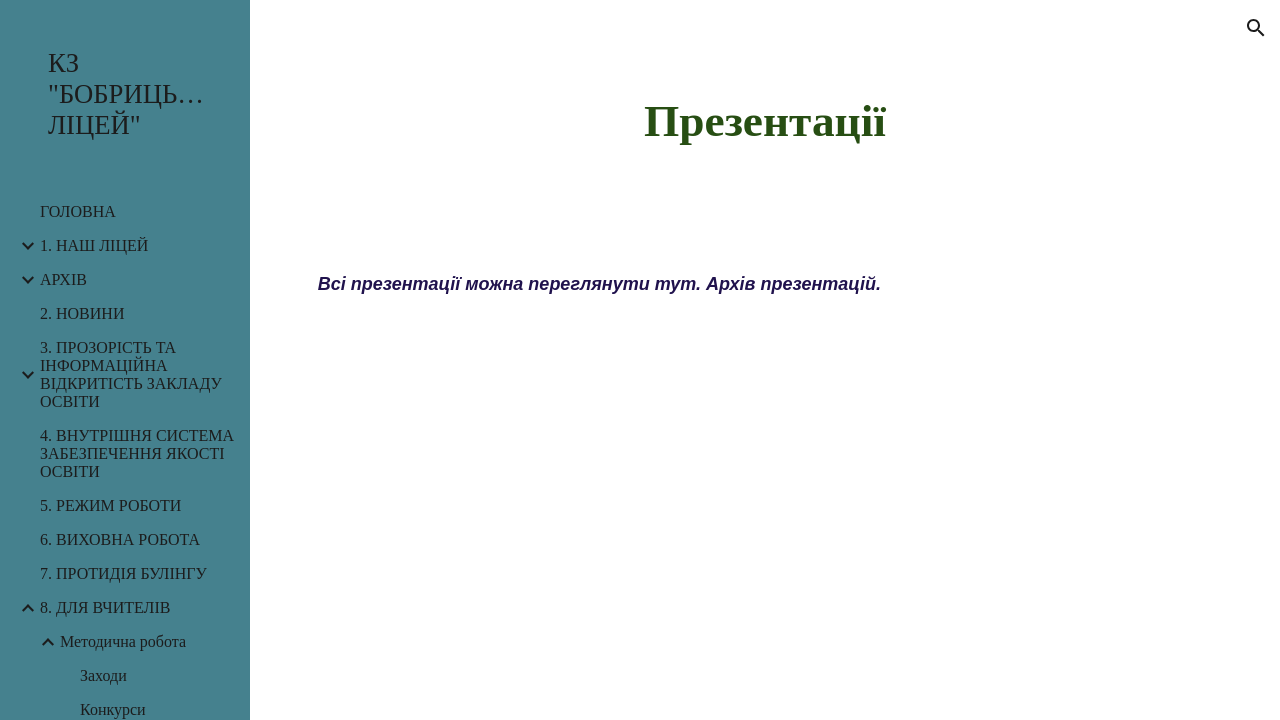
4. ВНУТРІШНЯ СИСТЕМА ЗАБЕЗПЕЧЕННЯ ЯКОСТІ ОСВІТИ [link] (137, 453)
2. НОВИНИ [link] (82, 313)
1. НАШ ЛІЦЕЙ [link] (94, 245)
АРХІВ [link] (63, 279)
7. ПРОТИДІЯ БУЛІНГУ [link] (123, 573)
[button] (1256, 28)
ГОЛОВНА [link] (78, 211)
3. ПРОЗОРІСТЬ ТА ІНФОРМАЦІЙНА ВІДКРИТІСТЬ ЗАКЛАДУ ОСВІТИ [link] (131, 374)
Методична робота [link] (123, 641)
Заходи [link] (103, 675)
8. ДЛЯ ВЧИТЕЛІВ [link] (105, 607)
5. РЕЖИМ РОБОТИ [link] (110, 505)
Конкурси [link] (113, 709)
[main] (764, 119)
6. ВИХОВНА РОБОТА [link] (120, 539)
